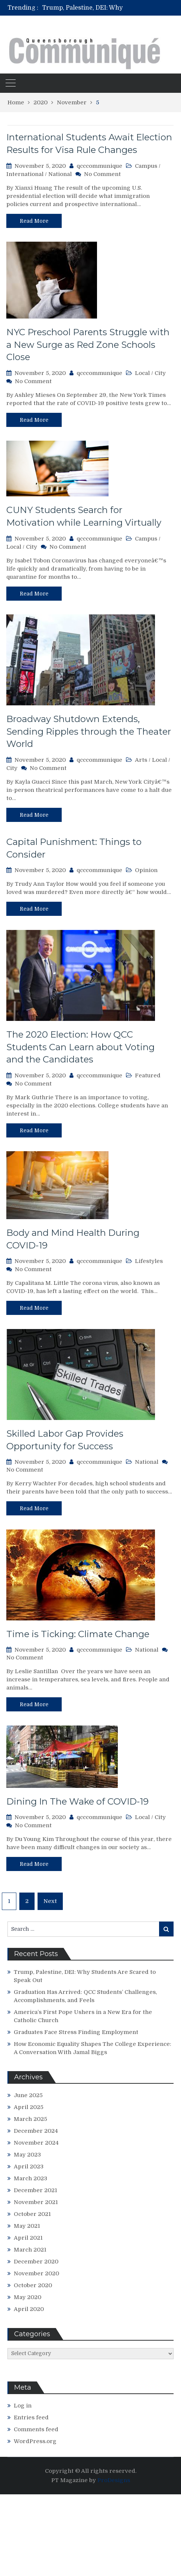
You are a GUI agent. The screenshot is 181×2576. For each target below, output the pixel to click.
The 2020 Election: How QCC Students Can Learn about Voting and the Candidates (80, 1047)
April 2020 (29, 2309)
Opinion (146, 870)
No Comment (102, 174)
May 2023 (27, 2154)
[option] (111, 8)
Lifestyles (149, 1261)
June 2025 (28, 2095)
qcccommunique (99, 166)
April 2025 (28, 2107)
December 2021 (35, 2190)
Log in (23, 2405)
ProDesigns (113, 2480)
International (24, 174)
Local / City (150, 373)
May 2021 (27, 2226)
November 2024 (36, 2142)
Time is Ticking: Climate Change (77, 1634)
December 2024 (36, 2131)
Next (50, 1901)
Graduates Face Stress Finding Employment (76, 2032)
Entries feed (31, 2417)
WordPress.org (35, 2441)
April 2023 (28, 2166)
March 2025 (30, 2119)
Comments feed (36, 2429)
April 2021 (28, 2237)
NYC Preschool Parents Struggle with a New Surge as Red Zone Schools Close (87, 344)
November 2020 (36, 2273)
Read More (34, 221)
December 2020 (36, 2261)
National (60, 174)
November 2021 (36, 2202)
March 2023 (30, 2178)
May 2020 (27, 2297)
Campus (146, 166)
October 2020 (33, 2285)
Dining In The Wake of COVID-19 (77, 1801)
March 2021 (30, 2249)
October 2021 (32, 2214)
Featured (148, 1075)
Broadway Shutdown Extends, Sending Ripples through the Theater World (88, 731)
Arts (141, 760)
